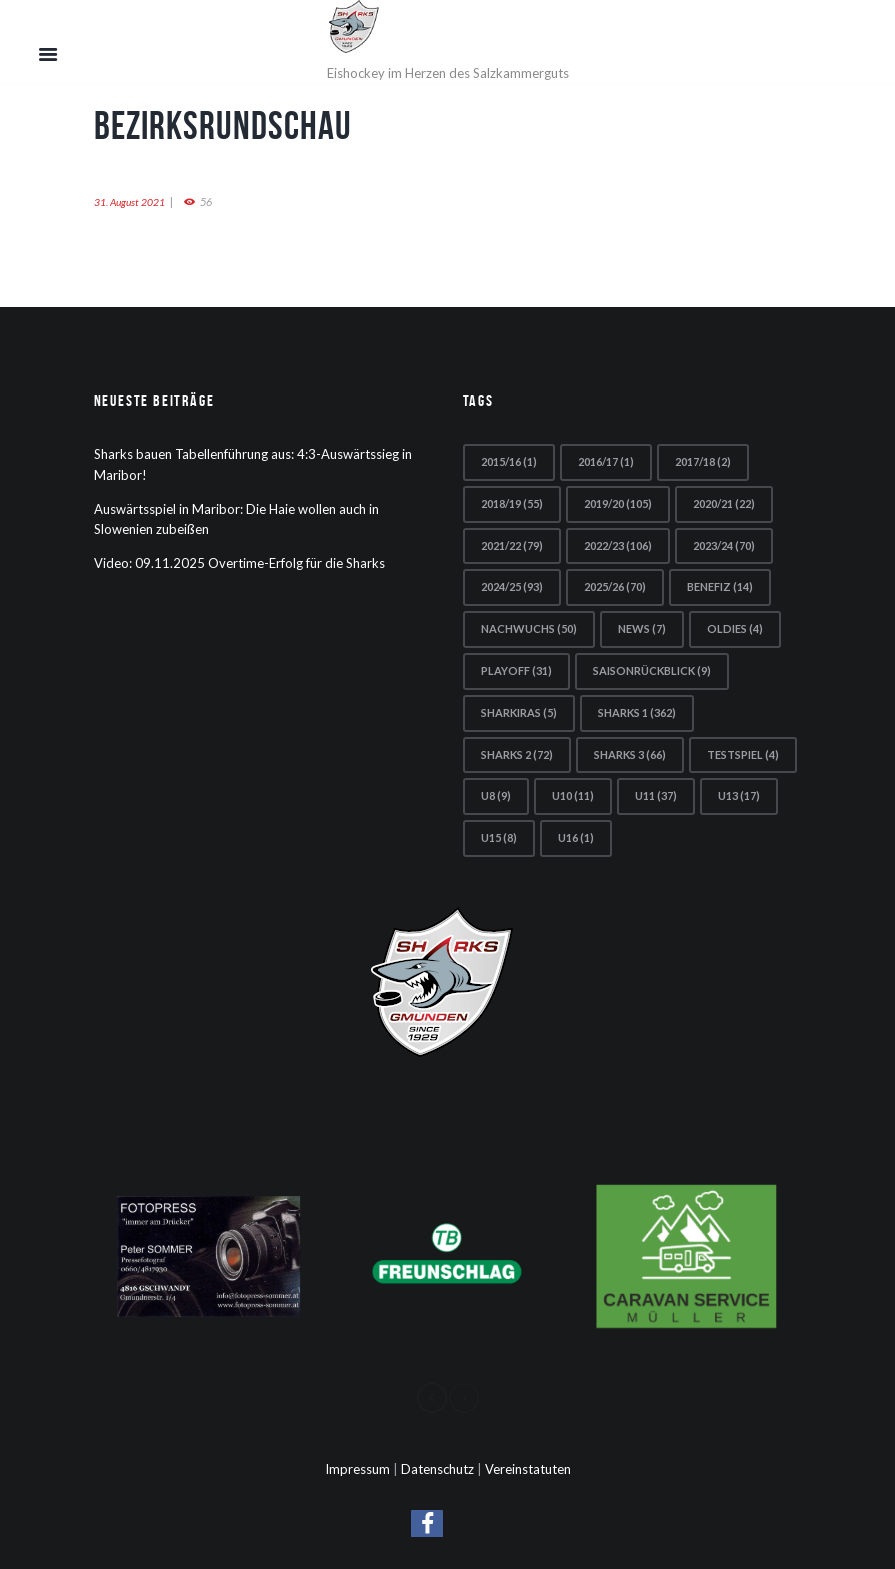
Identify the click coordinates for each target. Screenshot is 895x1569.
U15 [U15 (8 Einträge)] (499, 837)
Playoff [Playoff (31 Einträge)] (516, 670)
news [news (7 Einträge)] (642, 628)
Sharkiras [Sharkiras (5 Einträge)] (519, 712)
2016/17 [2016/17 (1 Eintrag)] (606, 461)
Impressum (357, 1469)
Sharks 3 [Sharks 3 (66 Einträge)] (630, 754)
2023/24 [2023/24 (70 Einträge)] (724, 545)
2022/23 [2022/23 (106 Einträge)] (618, 545)
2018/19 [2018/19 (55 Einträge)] (512, 503)
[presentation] (432, 1398)
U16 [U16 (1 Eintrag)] (576, 837)
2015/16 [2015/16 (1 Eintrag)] (509, 461)
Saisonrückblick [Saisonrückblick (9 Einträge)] (652, 670)
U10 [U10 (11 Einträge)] (573, 795)
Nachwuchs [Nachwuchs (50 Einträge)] (529, 628)
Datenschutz (437, 1469)
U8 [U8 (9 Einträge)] (496, 795)
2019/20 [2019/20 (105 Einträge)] (618, 503)
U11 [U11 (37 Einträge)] (656, 795)
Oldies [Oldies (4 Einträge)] (735, 628)
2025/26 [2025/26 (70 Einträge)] (615, 586)
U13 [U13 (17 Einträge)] (739, 795)
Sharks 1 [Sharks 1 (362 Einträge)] (637, 712)
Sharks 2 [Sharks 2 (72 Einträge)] (517, 754)
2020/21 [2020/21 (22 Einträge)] (724, 503)
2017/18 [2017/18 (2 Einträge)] (703, 461)
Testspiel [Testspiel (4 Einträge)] (743, 754)
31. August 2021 (129, 202)
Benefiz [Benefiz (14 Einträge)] (720, 586)
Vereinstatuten (528, 1469)
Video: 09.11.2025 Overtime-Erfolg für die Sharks (239, 563)
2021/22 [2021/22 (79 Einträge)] (512, 545)
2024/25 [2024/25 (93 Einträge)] (512, 586)
